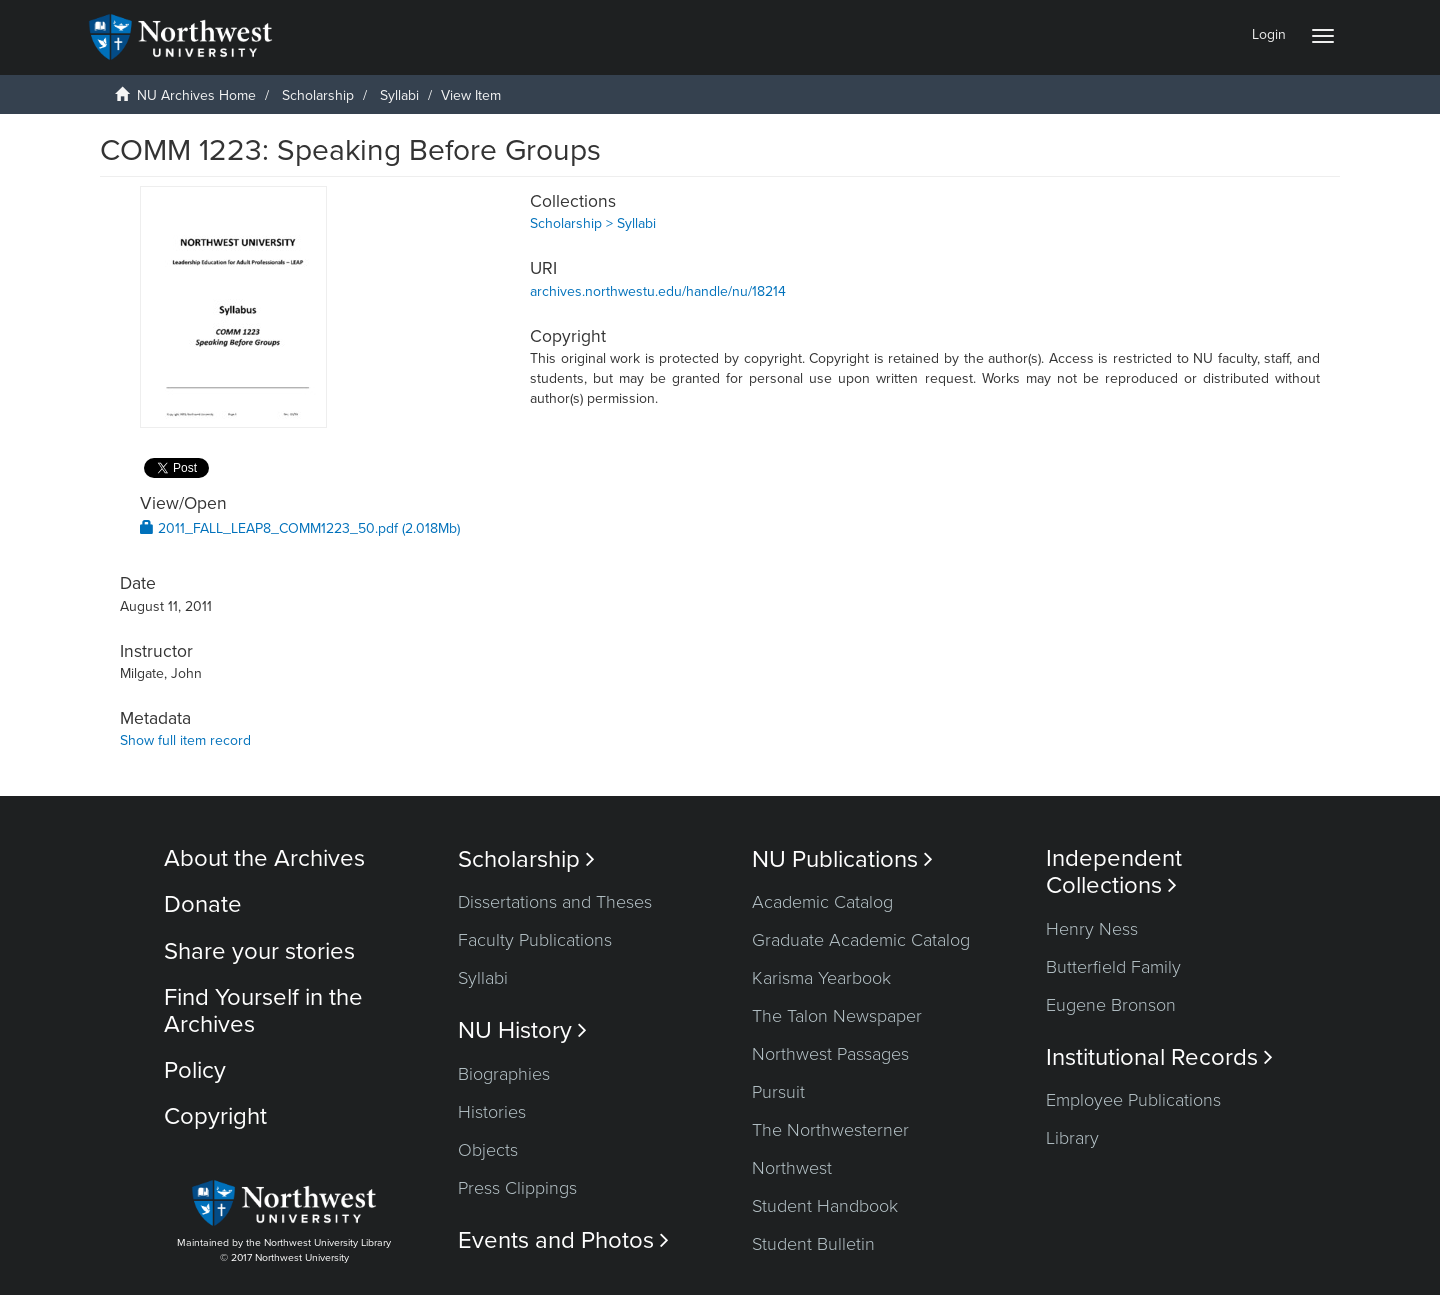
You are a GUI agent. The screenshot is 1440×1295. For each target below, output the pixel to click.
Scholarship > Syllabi (593, 223)
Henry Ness (1092, 929)
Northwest (792, 1168)
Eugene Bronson (1111, 1005)
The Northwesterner (830, 1130)
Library (1072, 1138)
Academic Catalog (822, 902)
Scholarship (318, 95)
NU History (522, 1030)
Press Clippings (517, 1188)
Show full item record (185, 740)
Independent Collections (1114, 872)
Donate (203, 904)
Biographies (504, 1074)
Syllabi (399, 95)
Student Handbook (825, 1206)
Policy (195, 1070)
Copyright (215, 1116)
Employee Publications (1133, 1100)
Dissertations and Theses (555, 902)
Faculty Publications (535, 940)
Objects (488, 1150)
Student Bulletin (813, 1244)
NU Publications (842, 859)
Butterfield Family (1113, 967)
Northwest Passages (830, 1054)
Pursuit (778, 1092)
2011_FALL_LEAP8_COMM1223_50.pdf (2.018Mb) (300, 528)
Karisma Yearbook (821, 978)
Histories (492, 1112)
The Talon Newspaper (837, 1016)
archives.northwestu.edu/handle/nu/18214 (658, 291)
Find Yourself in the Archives (263, 1010)
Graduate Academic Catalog (861, 940)
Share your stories (259, 951)
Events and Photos (563, 1240)
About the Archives (264, 858)
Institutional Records (1159, 1057)
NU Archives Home (196, 95)
